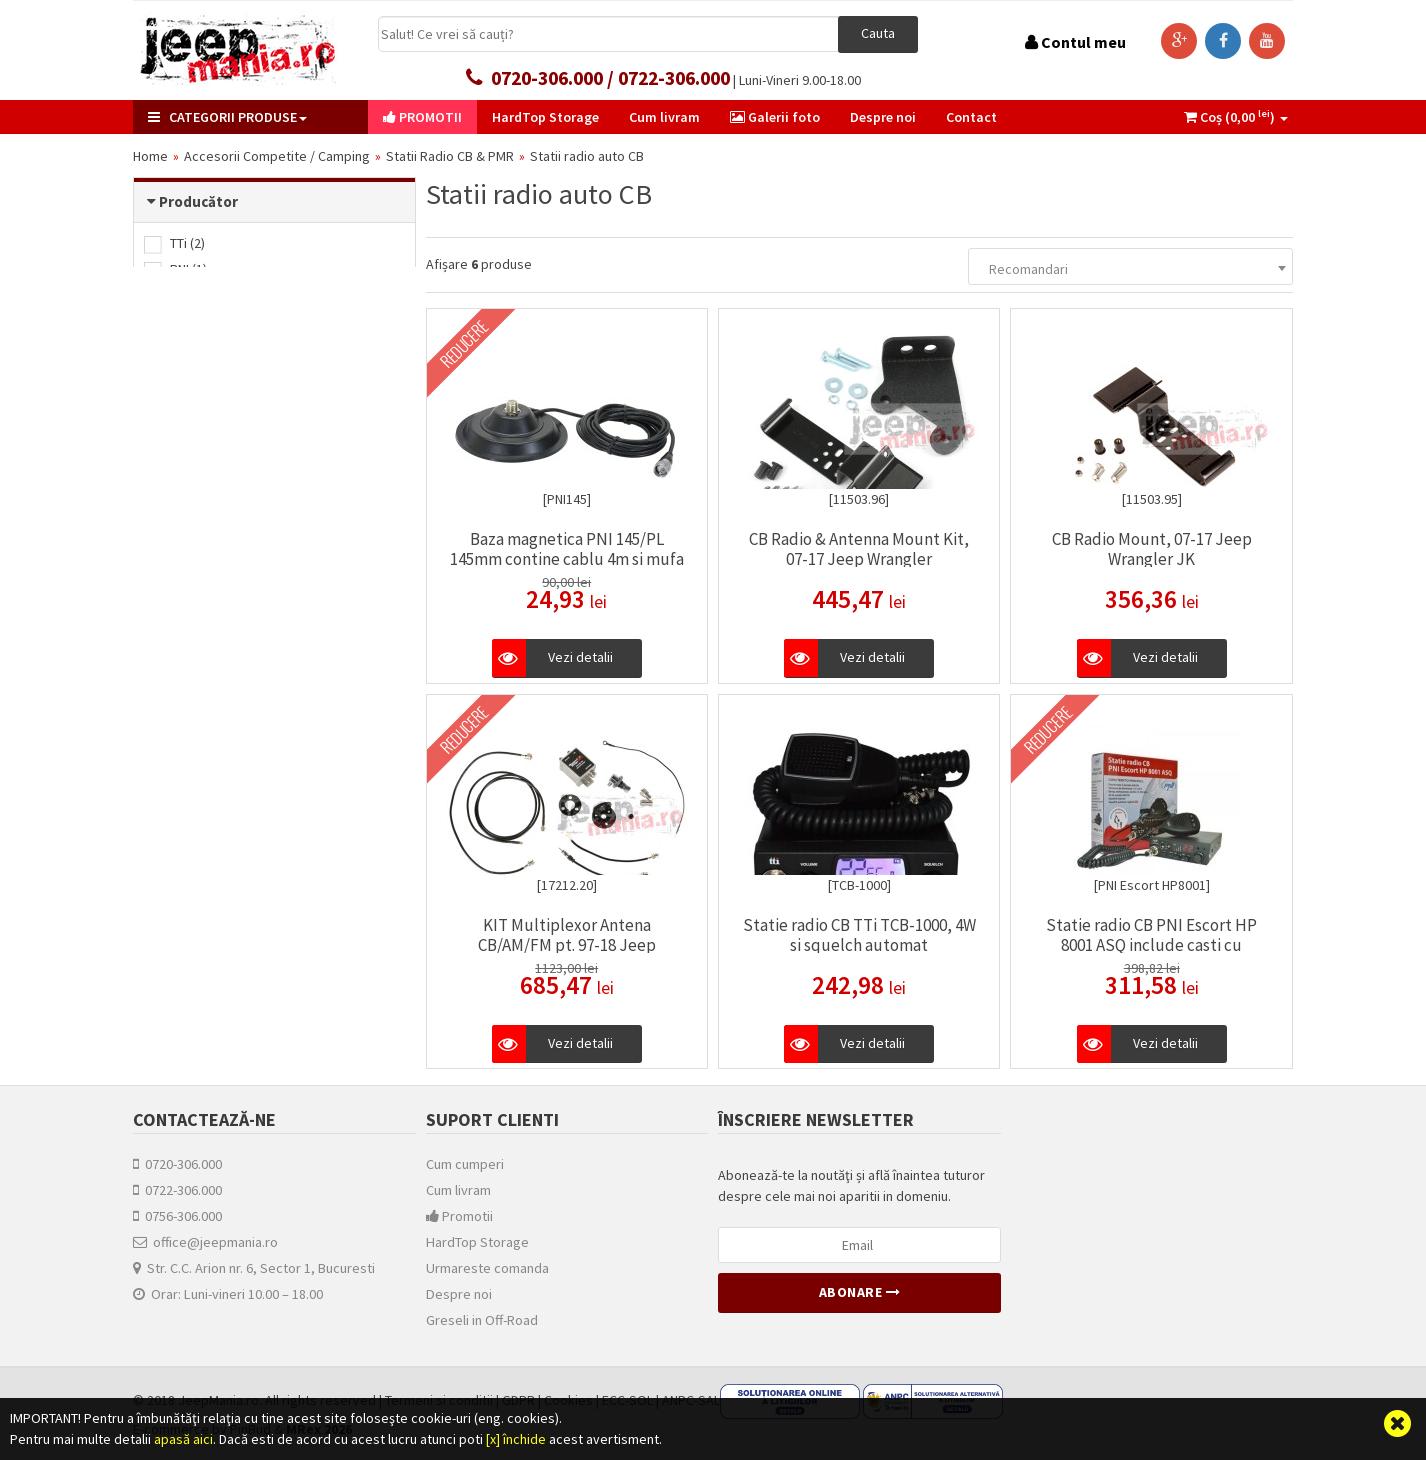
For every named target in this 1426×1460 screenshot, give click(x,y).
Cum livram (458, 1190)
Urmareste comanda (487, 1268)
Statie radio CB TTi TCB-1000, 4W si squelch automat (859, 935)
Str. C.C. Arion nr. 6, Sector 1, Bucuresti (254, 1268)
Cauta (878, 33)
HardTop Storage (477, 1242)
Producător (198, 201)
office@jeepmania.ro (205, 1242)
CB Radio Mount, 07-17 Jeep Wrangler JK (1152, 549)
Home (150, 156)
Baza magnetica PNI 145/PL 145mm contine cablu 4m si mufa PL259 (567, 559)
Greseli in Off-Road (482, 1320)
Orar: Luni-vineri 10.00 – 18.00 (228, 1294)
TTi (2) (174, 243)
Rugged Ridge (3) (208, 295)
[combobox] (1130, 266)
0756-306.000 (177, 1216)
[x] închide (516, 1439)
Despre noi (459, 1294)
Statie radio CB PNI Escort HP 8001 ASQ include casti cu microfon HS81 (1151, 945)
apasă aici (183, 1439)
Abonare (860, 1292)
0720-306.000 (177, 1164)
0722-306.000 (177, 1190)
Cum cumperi (465, 1164)
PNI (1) (175, 269)
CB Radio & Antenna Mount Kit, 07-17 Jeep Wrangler (859, 549)
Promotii (459, 1216)
